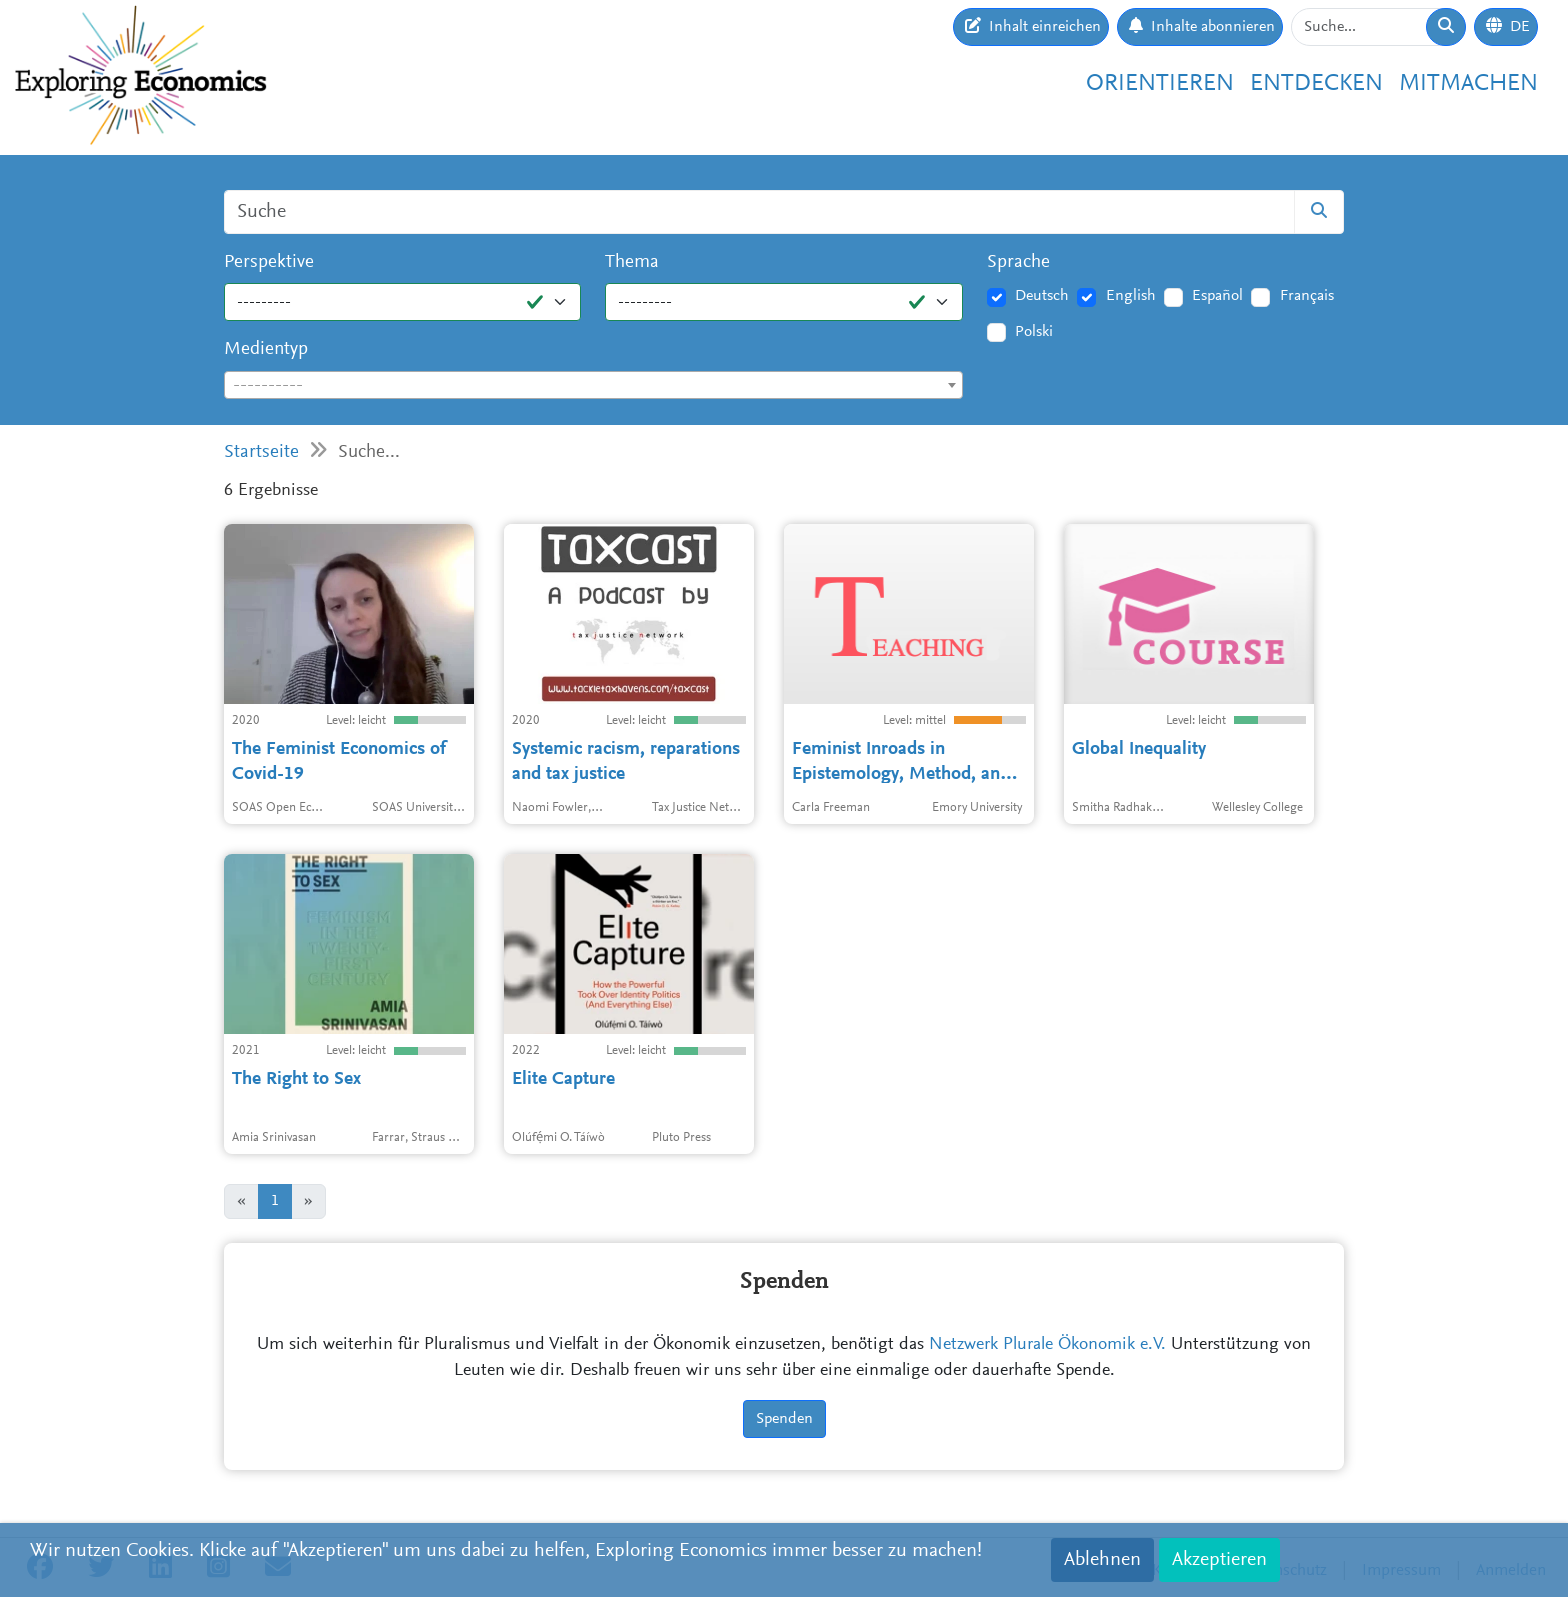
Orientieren (1160, 84)
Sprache (1018, 262)
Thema (632, 262)
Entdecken (1316, 84)
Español (1217, 296)
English (1131, 296)
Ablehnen (1102, 1560)
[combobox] (593, 385)
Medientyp (266, 349)
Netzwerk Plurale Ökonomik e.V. (1047, 1345)
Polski (1034, 332)
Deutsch (1042, 296)
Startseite (261, 452)
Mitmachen (1468, 84)
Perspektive (269, 262)
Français (1307, 296)
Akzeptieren (1219, 1560)
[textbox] (593, 386)
